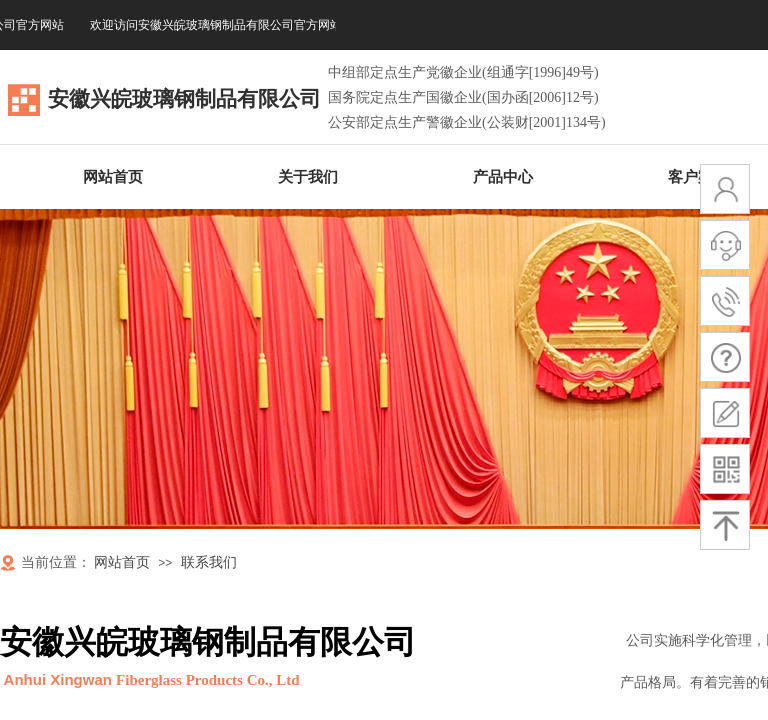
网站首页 (122, 562)
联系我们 (209, 562)
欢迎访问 (221, 25)
